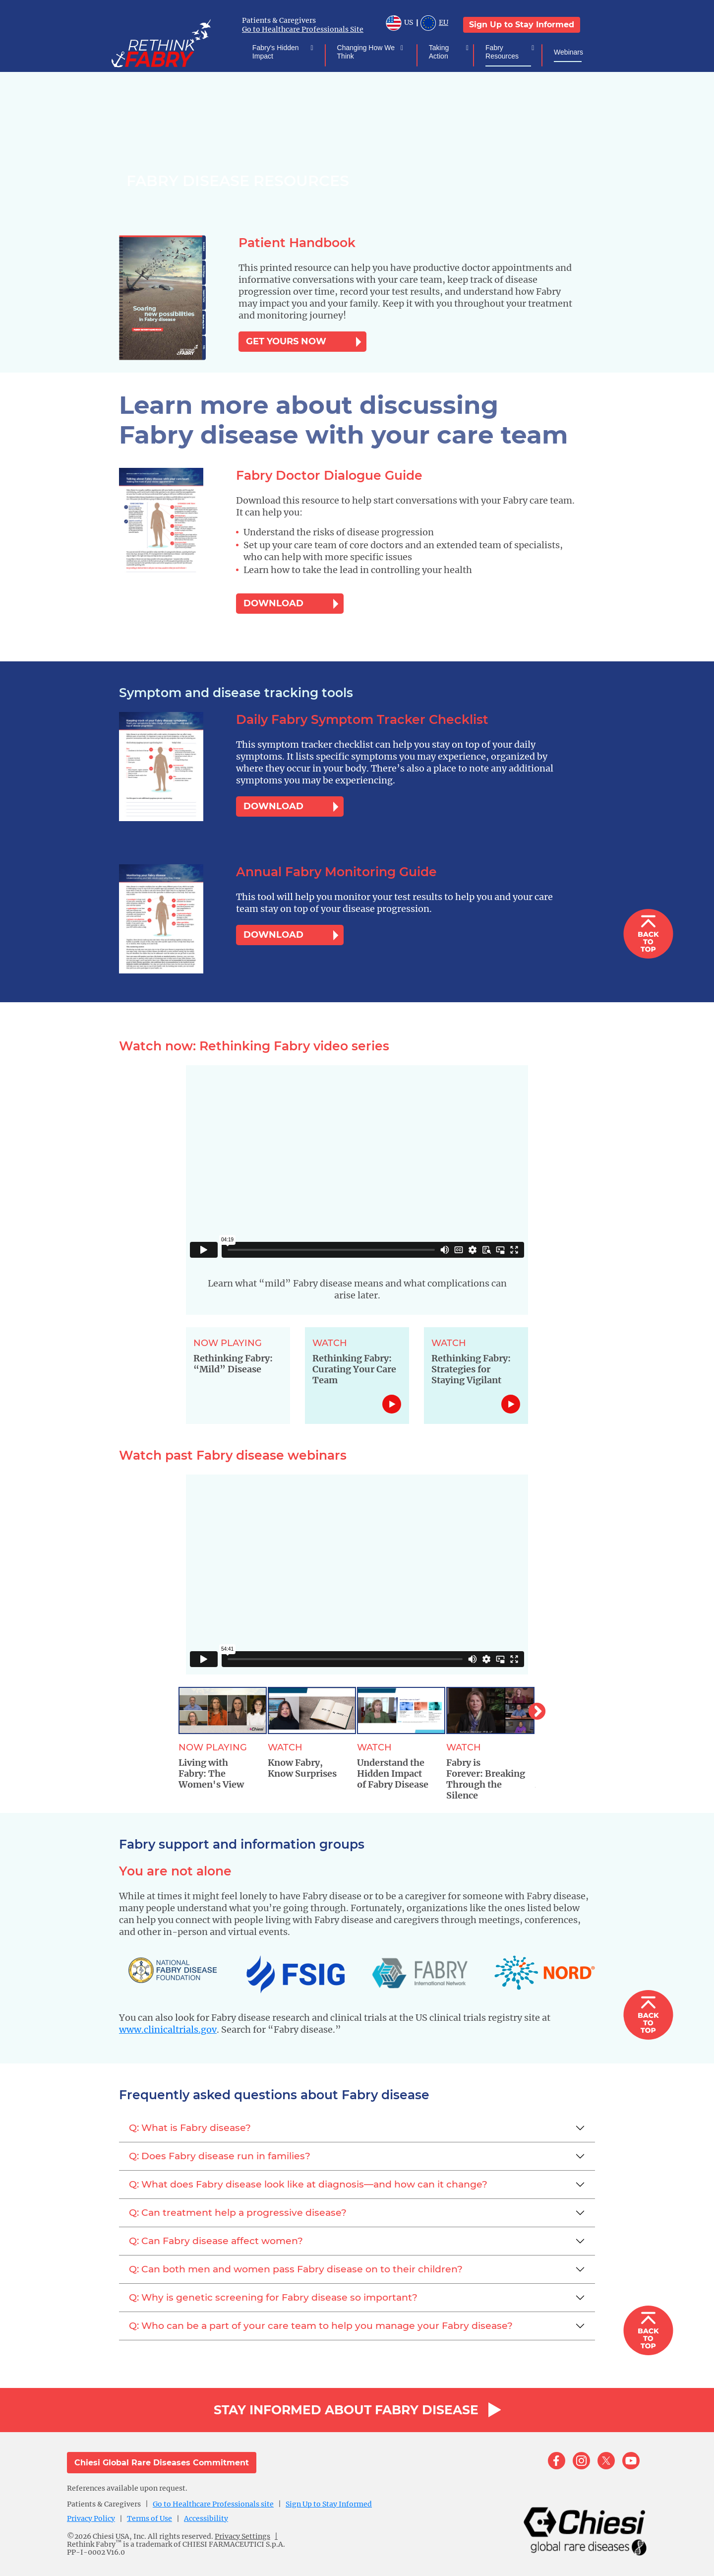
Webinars (568, 52)
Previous (171, 1707)
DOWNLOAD (273, 603)
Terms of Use (149, 2518)
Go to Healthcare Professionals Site (302, 29)
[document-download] (182, 297)
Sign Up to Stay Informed (521, 24)
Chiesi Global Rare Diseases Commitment (161, 2462)
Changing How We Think (366, 52)
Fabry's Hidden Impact (275, 52)
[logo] (176, 42)
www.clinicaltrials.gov (168, 2029)
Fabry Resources (502, 52)
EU (434, 24)
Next (532, 1707)
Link (392, 1404)
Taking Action (439, 52)
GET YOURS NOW (286, 341)
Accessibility (206, 2518)
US (399, 24)
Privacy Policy (91, 2518)
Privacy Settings (242, 2536)
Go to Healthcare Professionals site (213, 2504)
